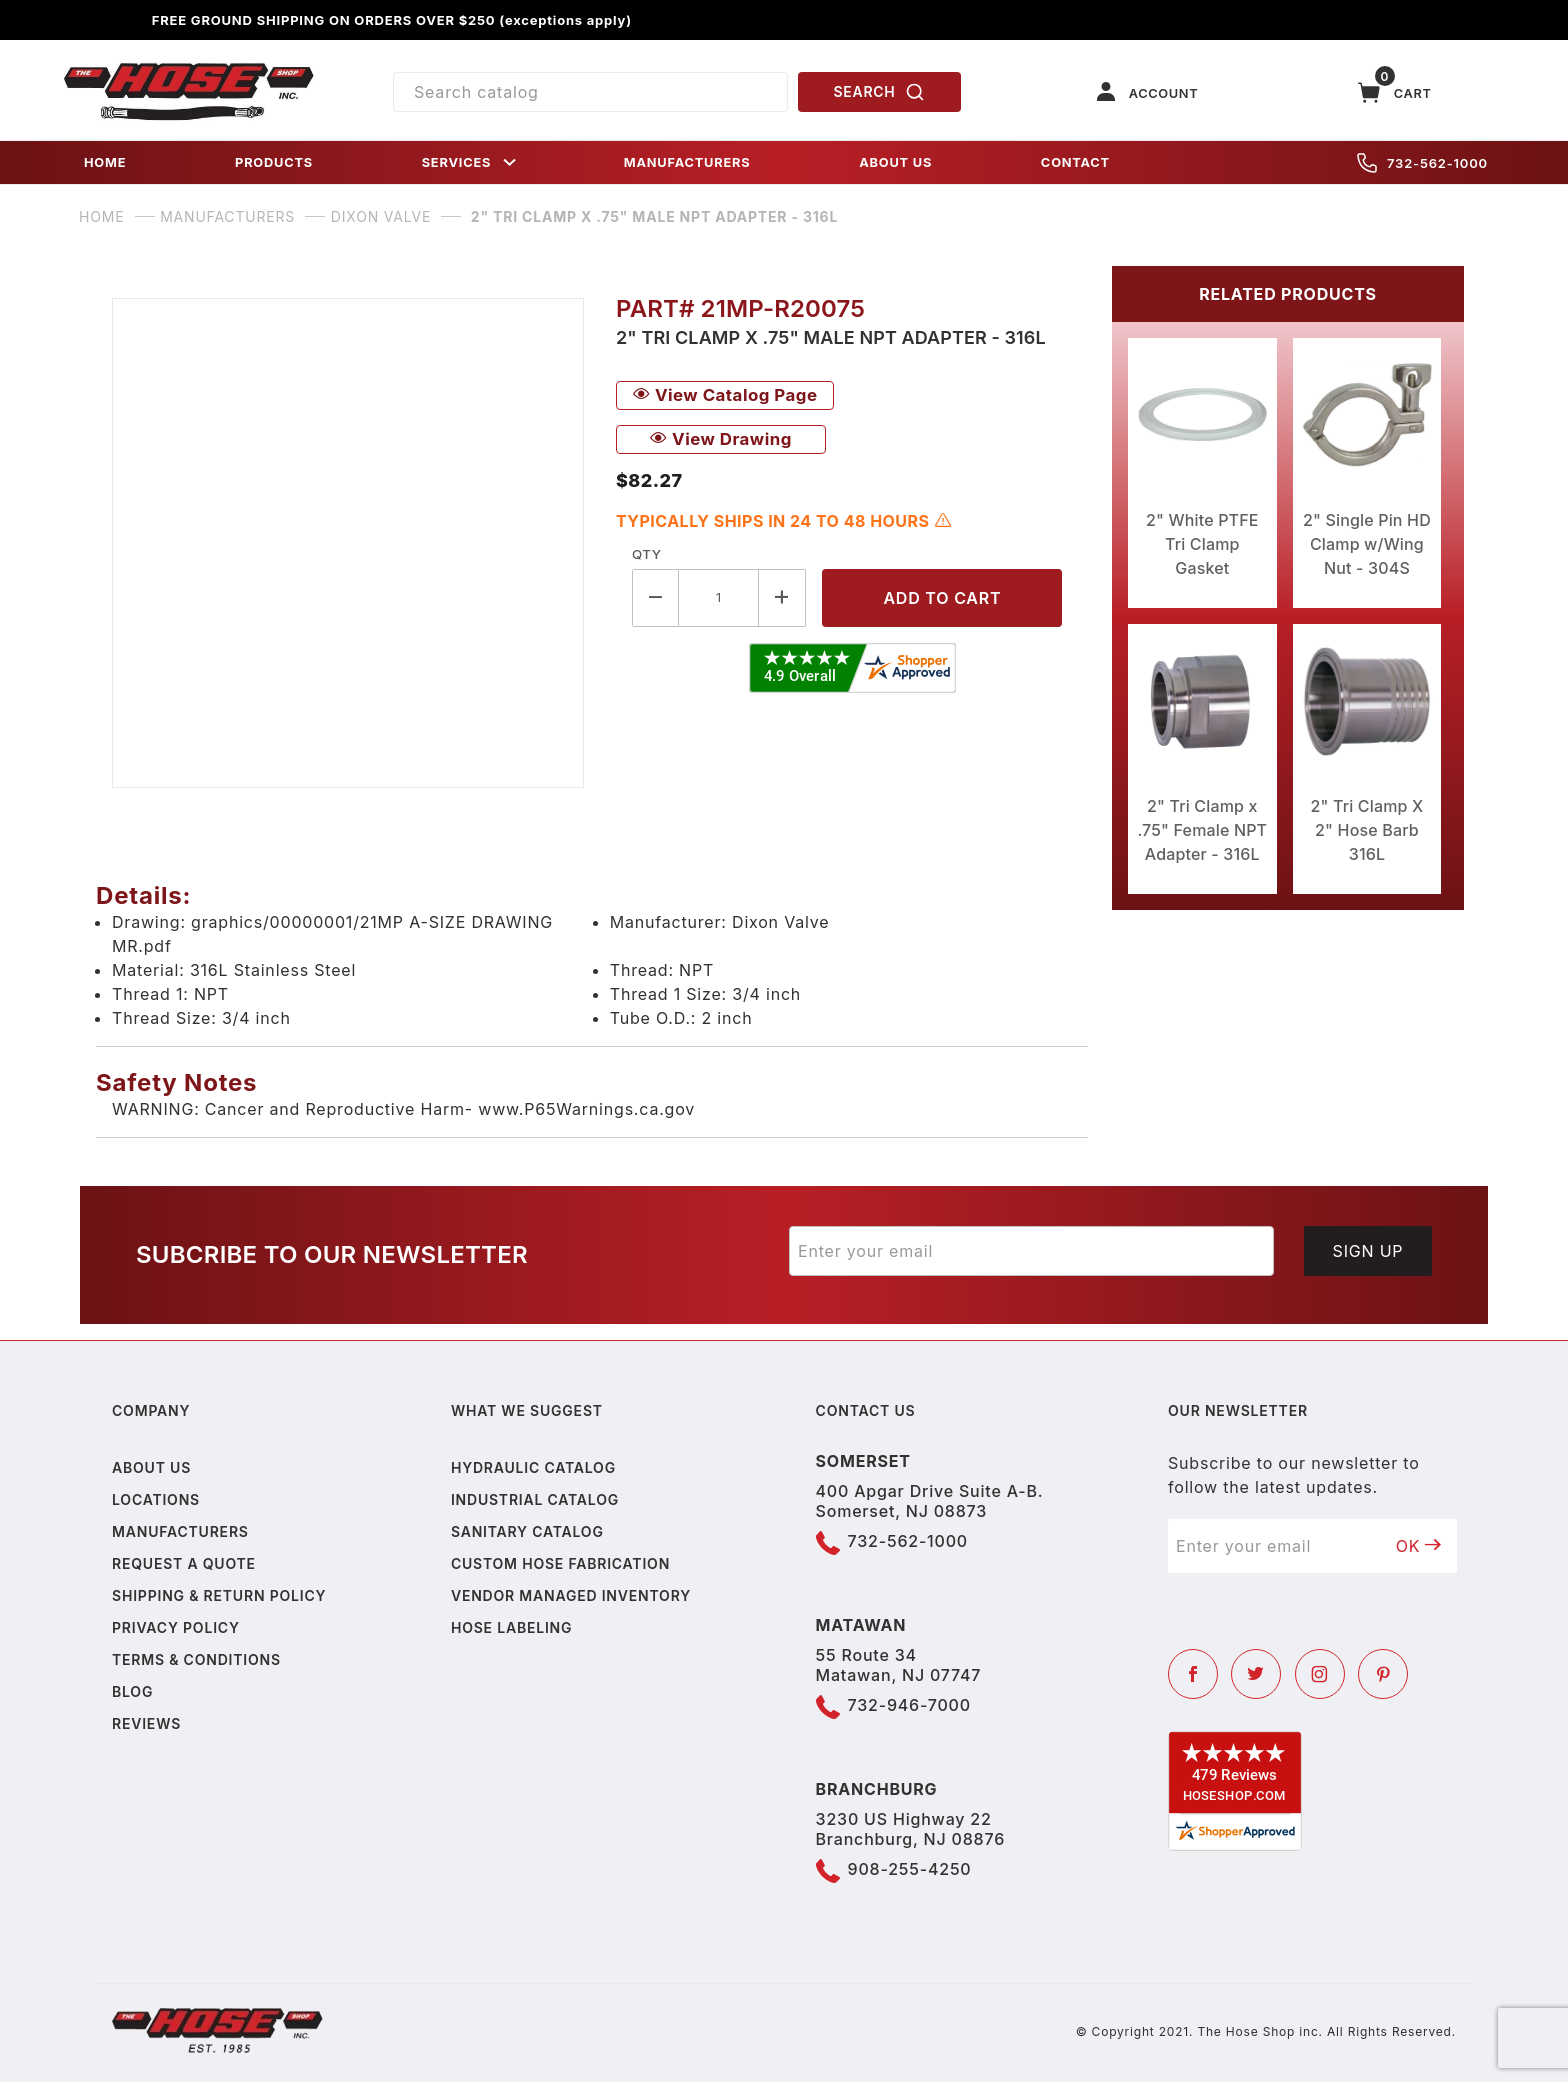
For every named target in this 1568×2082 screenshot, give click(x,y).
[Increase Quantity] (782, 597)
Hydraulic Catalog (533, 1467)
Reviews (146, 1723)
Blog (132, 1691)
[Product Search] (590, 92)
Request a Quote (184, 1563)
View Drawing (721, 439)
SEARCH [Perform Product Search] (880, 92)
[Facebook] (1193, 1674)
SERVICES (471, 162)
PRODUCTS (274, 162)
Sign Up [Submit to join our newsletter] (1368, 1251)
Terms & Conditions (196, 1659)
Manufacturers (180, 1531)
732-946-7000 (909, 1705)
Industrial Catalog (535, 1499)
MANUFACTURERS (687, 162)
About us (151, 1467)
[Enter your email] (1031, 1251)
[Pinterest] (1383, 1674)
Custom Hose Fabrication (560, 1563)
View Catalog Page (725, 395)
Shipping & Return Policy (219, 1595)
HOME (105, 162)
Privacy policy (176, 1627)
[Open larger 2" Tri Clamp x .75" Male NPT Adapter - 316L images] (348, 543)
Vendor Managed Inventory (571, 1595)
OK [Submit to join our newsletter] (1419, 1546)
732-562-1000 (1422, 163)
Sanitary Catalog (527, 1531)
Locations (156, 1499)
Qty (646, 554)
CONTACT (1075, 162)
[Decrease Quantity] (655, 597)
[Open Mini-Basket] (1395, 92)
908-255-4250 (910, 1869)
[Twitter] (1256, 1674)
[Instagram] (1320, 1674)
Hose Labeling (511, 1627)
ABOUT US (895, 162)
